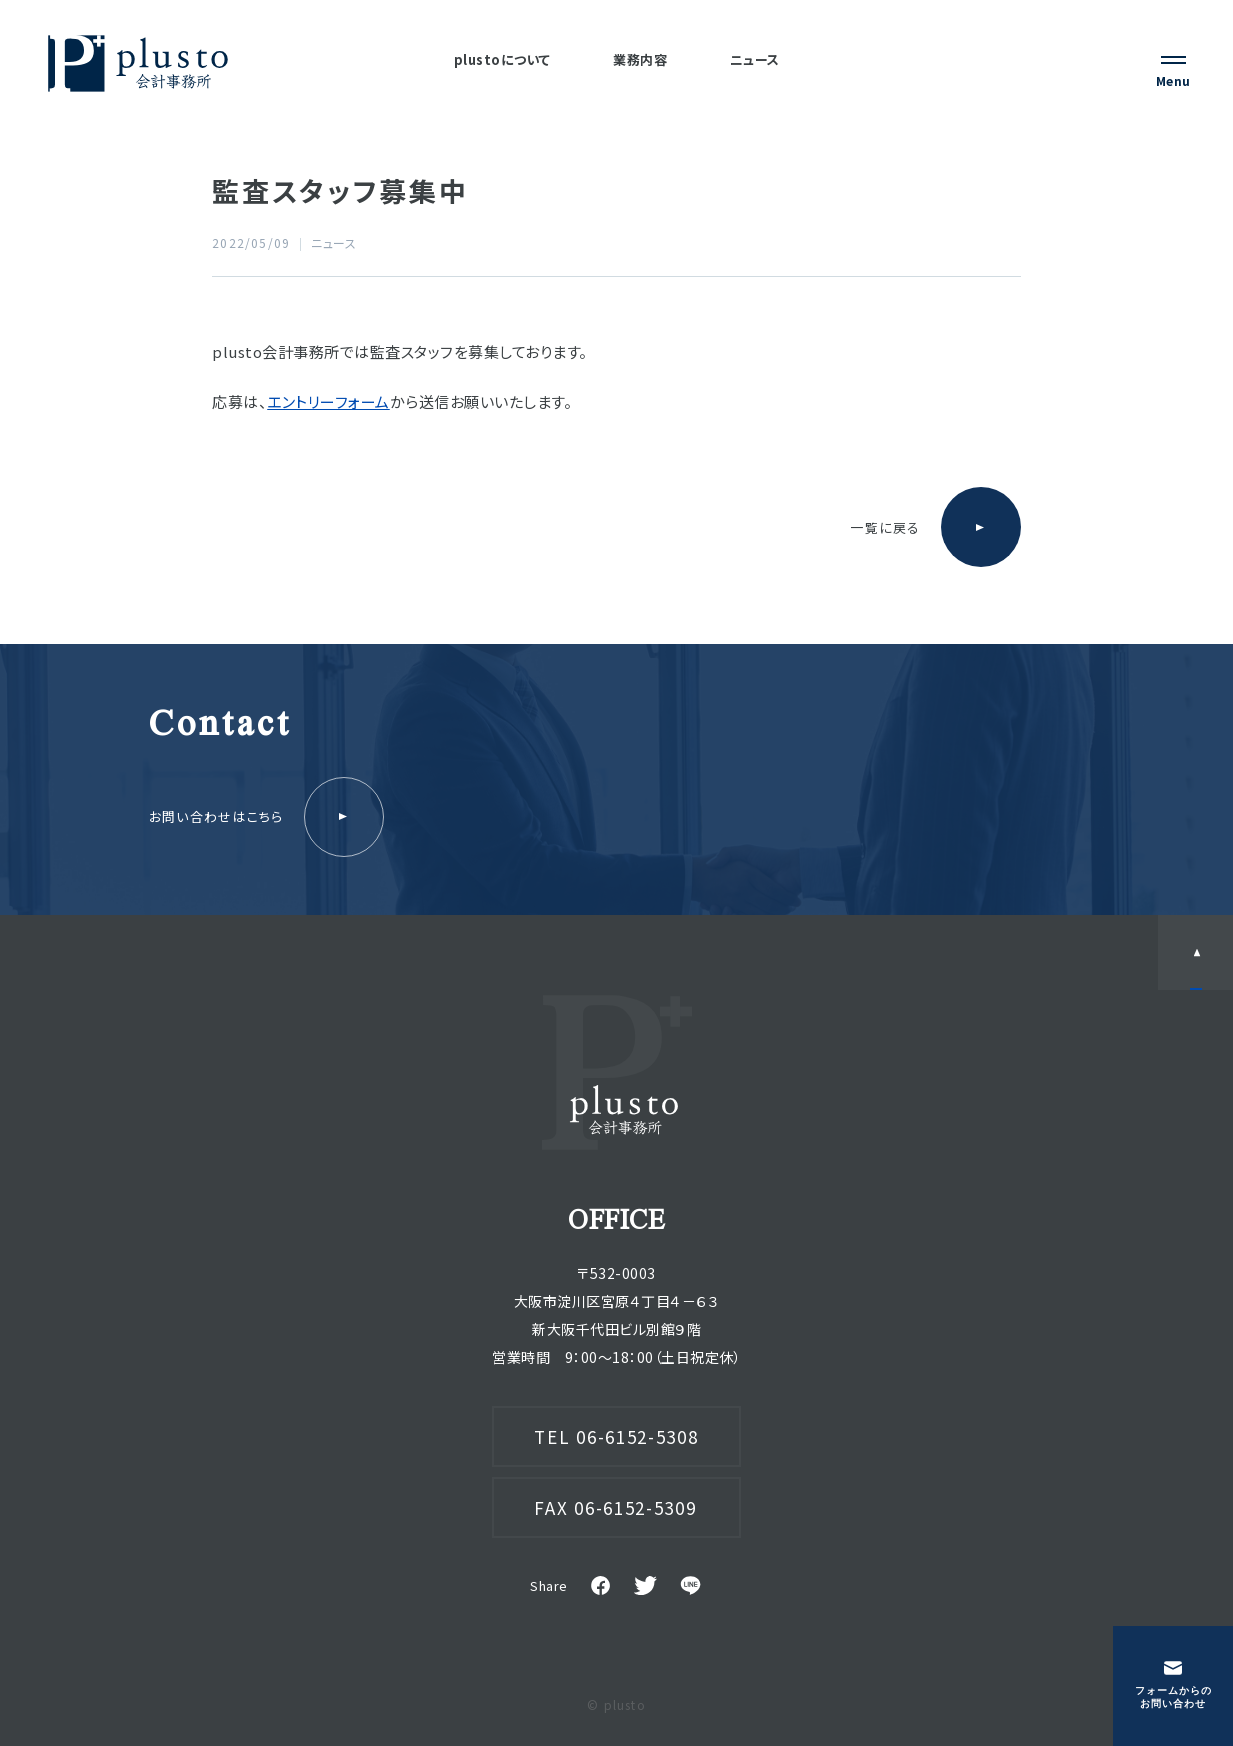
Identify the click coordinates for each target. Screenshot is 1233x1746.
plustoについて (502, 59)
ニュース (755, 59)
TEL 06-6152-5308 (616, 1436)
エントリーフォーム (328, 401)
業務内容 (640, 59)
